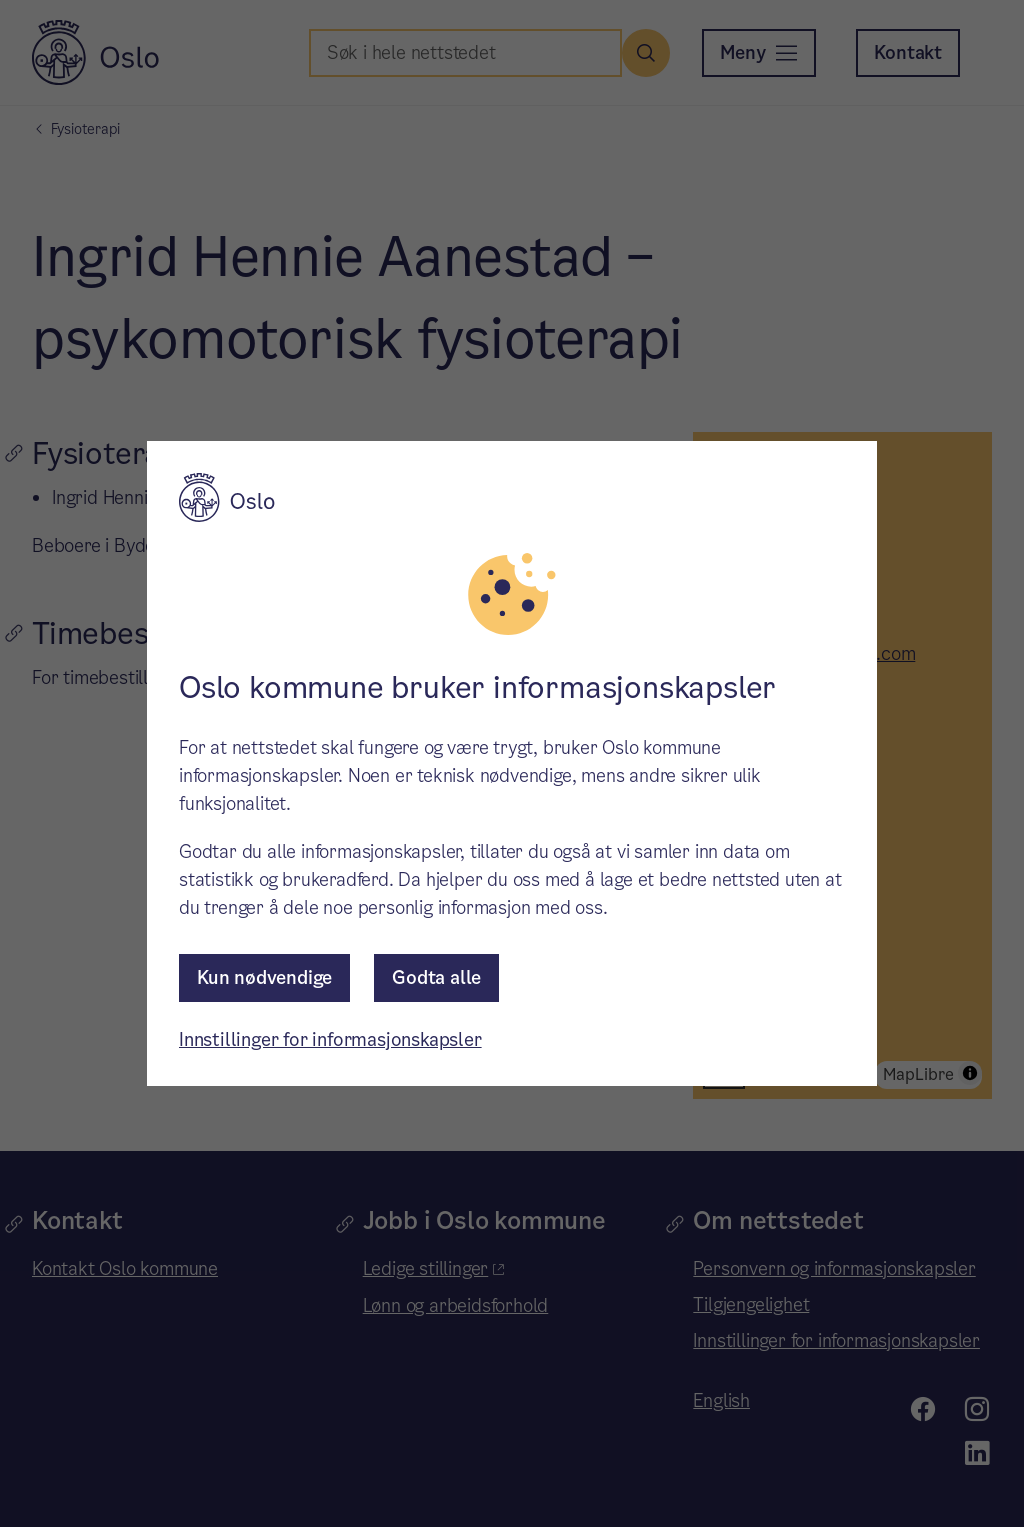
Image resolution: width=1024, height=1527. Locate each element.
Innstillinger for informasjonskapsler (330, 1039)
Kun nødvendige (264, 977)
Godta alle (436, 977)
